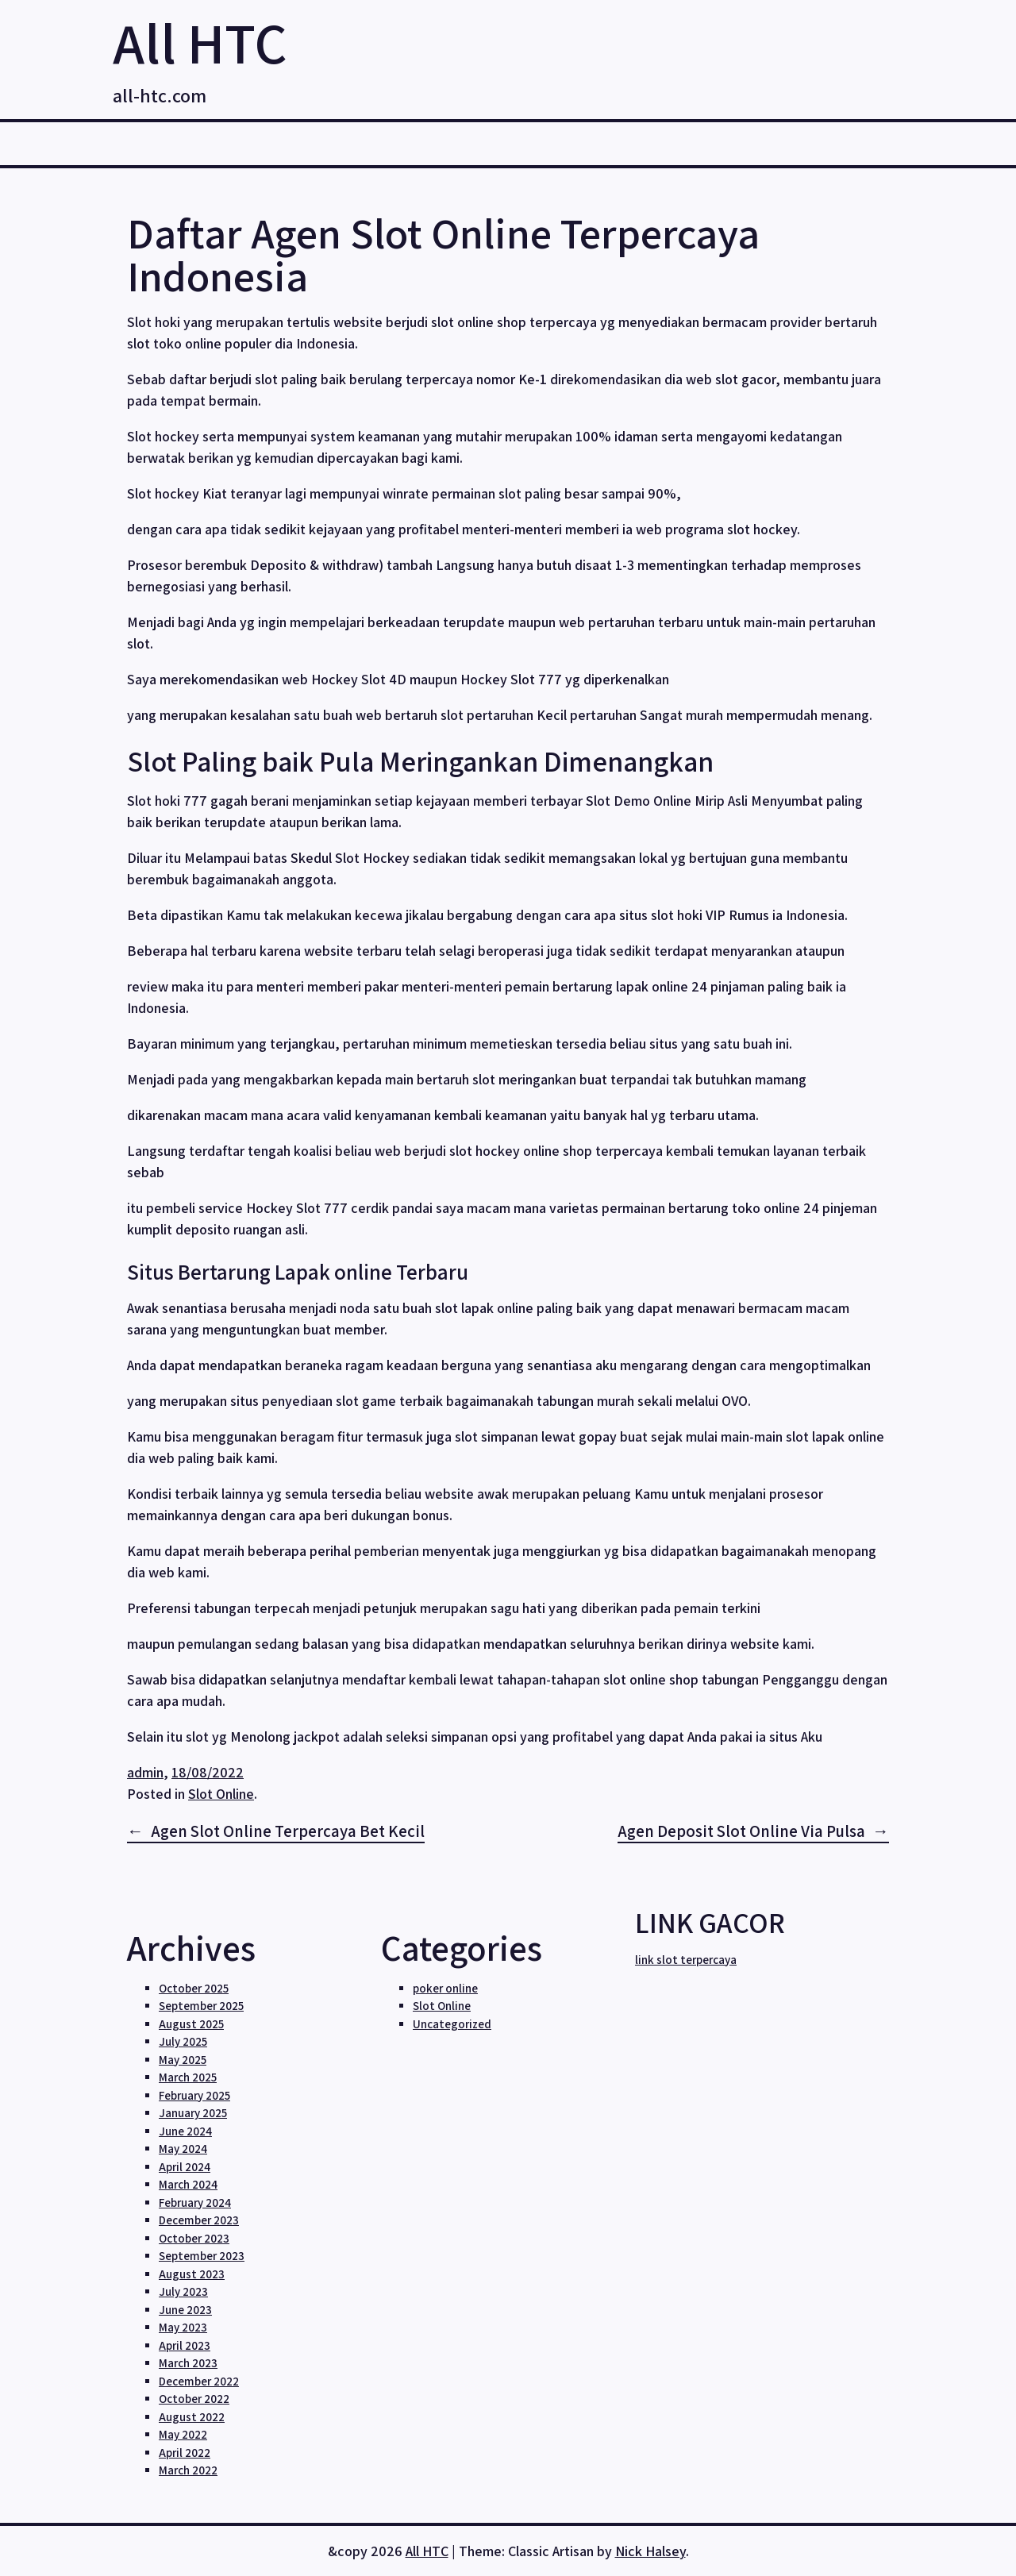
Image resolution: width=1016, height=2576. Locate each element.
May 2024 (183, 2148)
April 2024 (184, 2166)
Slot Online (221, 1794)
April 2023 (184, 2345)
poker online (445, 1988)
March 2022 (188, 2470)
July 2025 (183, 2041)
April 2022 (184, 2452)
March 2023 (188, 2362)
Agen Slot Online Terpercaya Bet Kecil (288, 1831)
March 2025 (188, 2077)
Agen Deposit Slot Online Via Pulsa (741, 1831)
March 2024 (188, 2184)
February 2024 (195, 2202)
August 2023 (192, 2273)
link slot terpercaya (686, 1959)
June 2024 (185, 2131)
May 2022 (183, 2434)
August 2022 (192, 2416)
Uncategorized (452, 2023)
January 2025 (193, 2112)
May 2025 (182, 2059)
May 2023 (183, 2327)
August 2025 (191, 2023)
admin (145, 1772)
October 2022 (194, 2398)
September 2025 (201, 2005)
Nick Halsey (650, 2551)
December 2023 (199, 2220)
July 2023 (183, 2291)
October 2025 (194, 1988)
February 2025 (194, 2095)
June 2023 (185, 2309)
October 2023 (194, 2238)
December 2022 (199, 2381)
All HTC (200, 42)
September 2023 (201, 2255)
